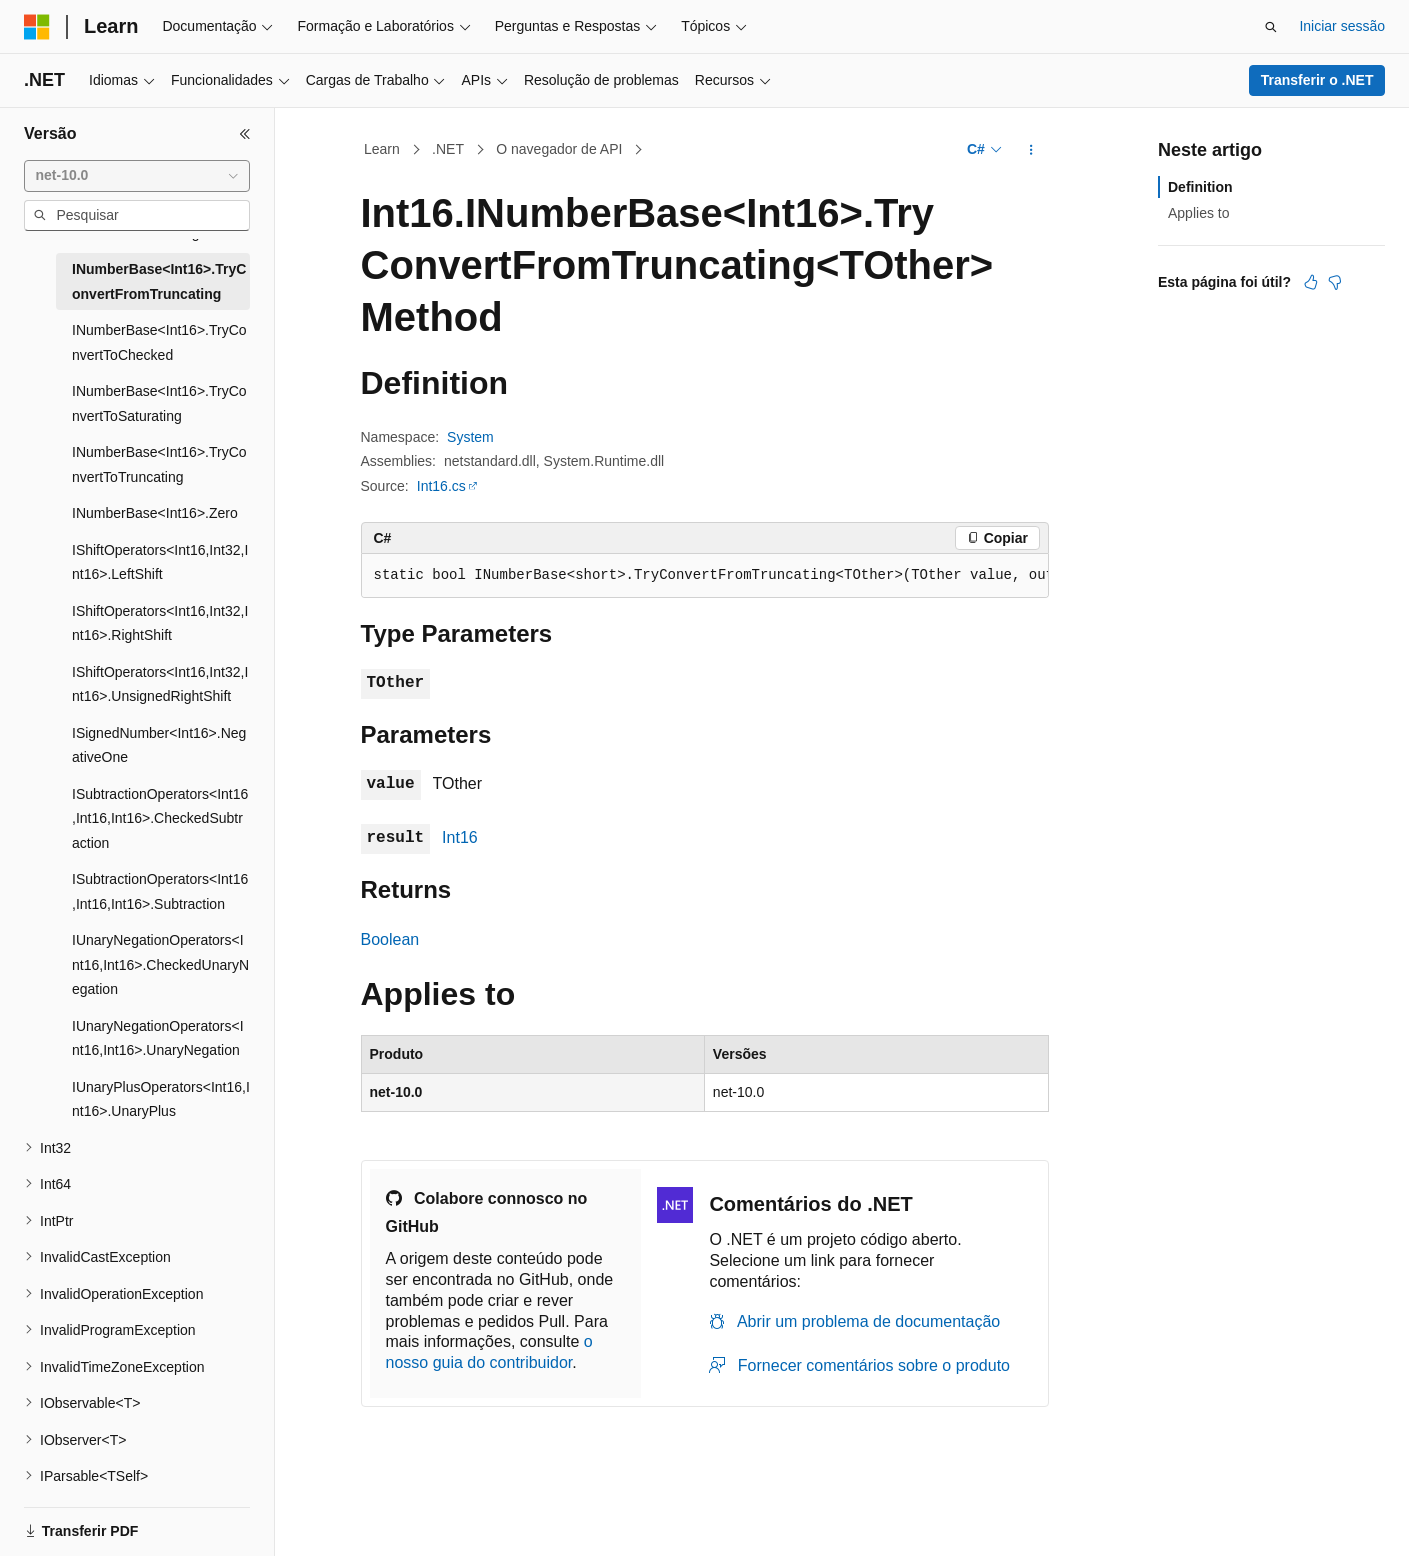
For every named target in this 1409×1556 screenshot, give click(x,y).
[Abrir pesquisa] (1271, 27)
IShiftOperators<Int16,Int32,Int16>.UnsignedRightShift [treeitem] (160, 684)
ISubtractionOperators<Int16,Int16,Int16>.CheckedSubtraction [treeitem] (160, 818)
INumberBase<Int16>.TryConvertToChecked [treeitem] (159, 342)
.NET (448, 149)
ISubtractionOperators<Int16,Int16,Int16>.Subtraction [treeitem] (160, 891)
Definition (1200, 187)
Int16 (460, 837)
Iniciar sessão (1342, 26)
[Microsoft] (37, 27)
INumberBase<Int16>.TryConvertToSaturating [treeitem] (159, 403)
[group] (705, 576)
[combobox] (137, 176)
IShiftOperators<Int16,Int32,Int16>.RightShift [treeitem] (160, 623)
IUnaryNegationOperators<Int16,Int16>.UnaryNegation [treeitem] (158, 1038)
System (470, 437)
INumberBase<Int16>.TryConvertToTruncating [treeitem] (159, 464)
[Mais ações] (1030, 150)
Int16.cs (441, 486)
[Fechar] (245, 134)
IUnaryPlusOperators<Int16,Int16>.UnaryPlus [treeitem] (161, 1099)
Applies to (1198, 213)
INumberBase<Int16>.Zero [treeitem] (155, 513)
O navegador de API (559, 149)
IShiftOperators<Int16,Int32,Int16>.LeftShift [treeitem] (160, 562)
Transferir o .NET (1317, 80)
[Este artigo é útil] (1311, 282)
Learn (382, 149)
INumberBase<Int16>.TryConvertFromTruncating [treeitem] (159, 281)
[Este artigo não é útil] (1335, 282)
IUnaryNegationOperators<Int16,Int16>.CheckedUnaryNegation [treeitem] (160, 964)
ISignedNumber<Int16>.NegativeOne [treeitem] (159, 745)
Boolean (390, 939)
